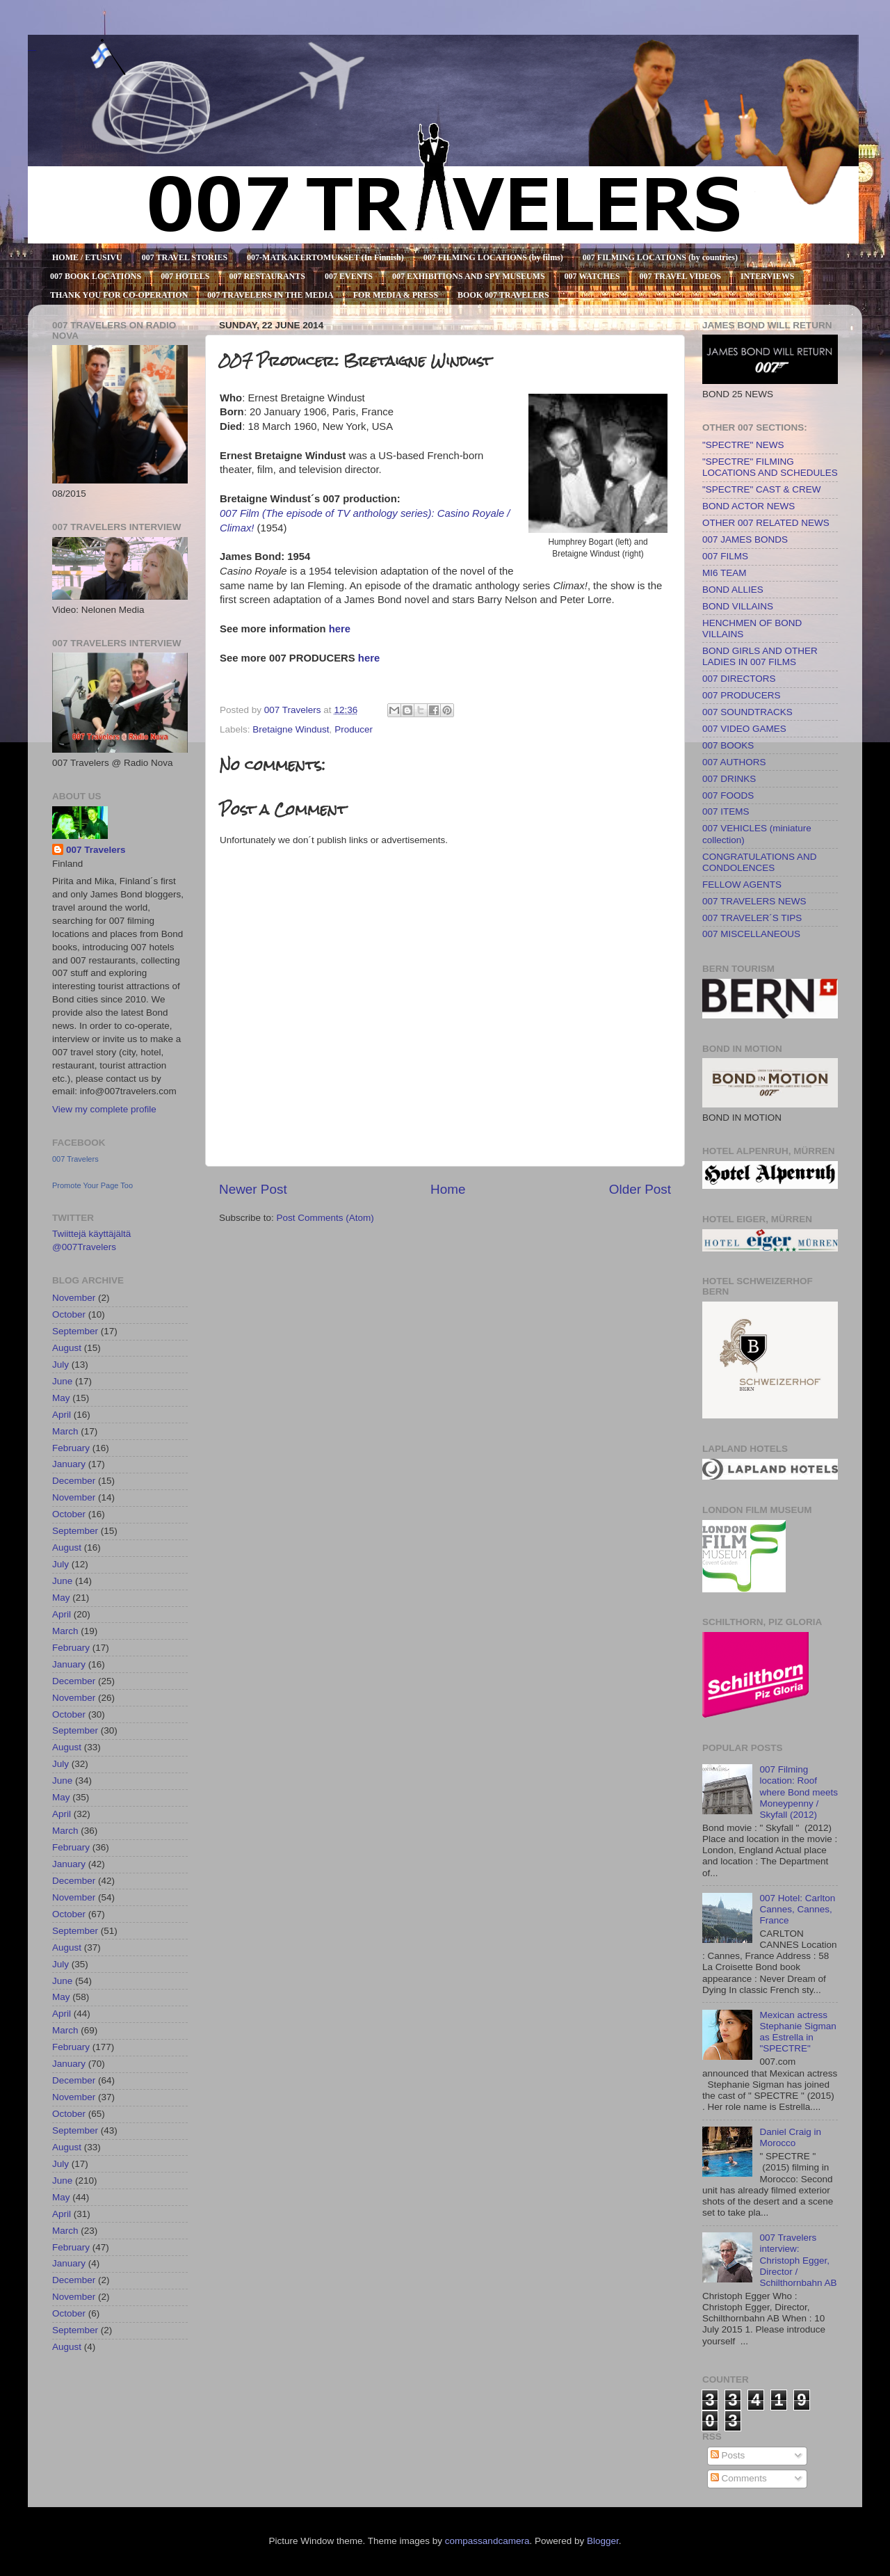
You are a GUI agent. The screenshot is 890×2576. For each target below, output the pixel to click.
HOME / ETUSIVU (87, 257)
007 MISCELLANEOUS (751, 934)
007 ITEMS (726, 811)
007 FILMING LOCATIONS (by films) (493, 257)
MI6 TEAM (724, 573)
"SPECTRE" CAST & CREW (761, 489)
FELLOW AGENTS (742, 884)
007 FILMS (725, 556)
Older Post (640, 1189)
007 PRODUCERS (741, 695)
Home (447, 1189)
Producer (353, 729)
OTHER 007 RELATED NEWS (766, 523)
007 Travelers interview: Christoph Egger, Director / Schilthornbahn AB (797, 2260)
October (69, 1314)
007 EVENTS (349, 276)
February (71, 1448)
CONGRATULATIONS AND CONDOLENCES (759, 862)
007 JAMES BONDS (745, 539)
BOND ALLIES (732, 589)
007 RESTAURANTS (267, 276)
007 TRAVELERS (32, 50)
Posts (728, 2455)
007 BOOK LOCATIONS (95, 276)
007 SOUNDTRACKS (747, 712)
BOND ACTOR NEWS (748, 506)
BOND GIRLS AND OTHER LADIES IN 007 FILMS (760, 656)
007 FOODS (728, 795)
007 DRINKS (729, 779)
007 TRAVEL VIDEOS (680, 276)
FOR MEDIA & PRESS (395, 295)
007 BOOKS (728, 745)
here (369, 658)
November (73, 1298)
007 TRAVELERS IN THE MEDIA (270, 295)
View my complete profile (104, 1109)
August (66, 1348)
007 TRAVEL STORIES (184, 257)
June (62, 1381)
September (75, 1331)
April (61, 1414)
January (69, 1464)
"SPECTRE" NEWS (743, 445)
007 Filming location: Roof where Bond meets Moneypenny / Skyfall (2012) (798, 1792)
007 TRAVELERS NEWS (754, 901)
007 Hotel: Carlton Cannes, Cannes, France (797, 1909)
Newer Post (253, 1189)
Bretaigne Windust (290, 729)
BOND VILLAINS (737, 606)
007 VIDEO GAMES (744, 728)
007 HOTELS (185, 276)
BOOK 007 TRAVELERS (503, 295)
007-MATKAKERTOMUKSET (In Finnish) (325, 257)
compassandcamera (487, 2541)
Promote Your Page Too (92, 1185)
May (61, 1398)
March (65, 1431)
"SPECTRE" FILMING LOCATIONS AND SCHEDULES (770, 467)
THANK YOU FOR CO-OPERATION (119, 295)
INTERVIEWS (768, 276)
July (60, 1364)
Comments (739, 2478)
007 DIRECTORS (739, 678)
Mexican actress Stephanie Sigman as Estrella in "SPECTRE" (797, 2032)
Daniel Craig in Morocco (790, 2137)
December (73, 1480)
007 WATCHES (592, 276)
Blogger (603, 2541)
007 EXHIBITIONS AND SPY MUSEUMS (468, 276)
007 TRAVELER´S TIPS (752, 918)
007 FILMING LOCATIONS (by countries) (660, 257)
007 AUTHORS (734, 762)
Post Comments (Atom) (325, 1218)
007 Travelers (96, 850)
